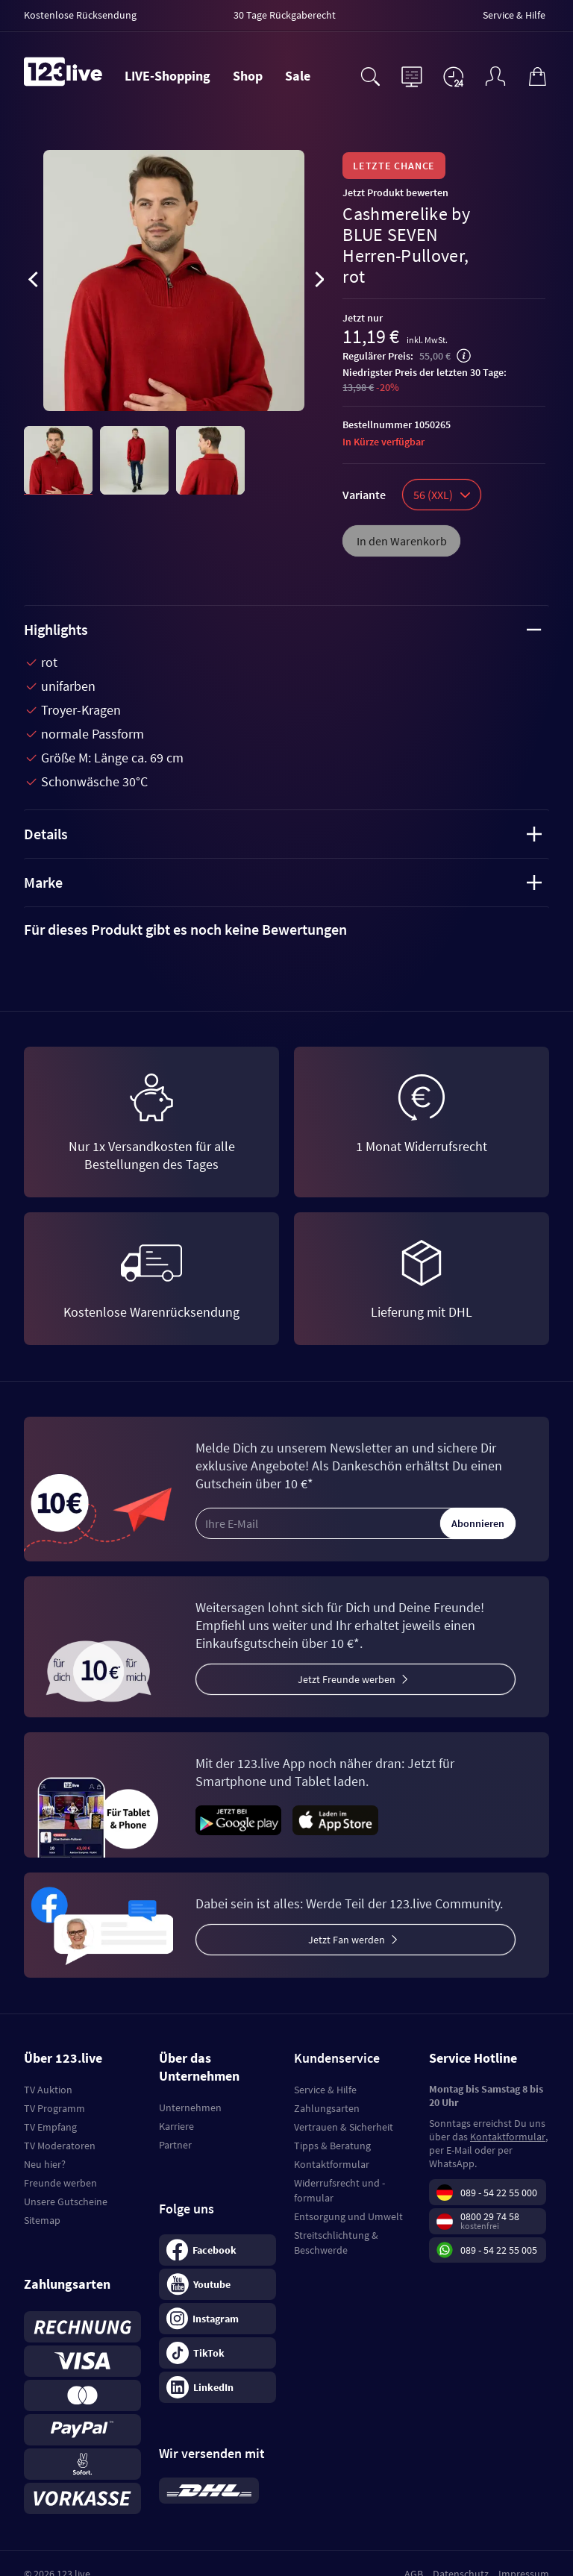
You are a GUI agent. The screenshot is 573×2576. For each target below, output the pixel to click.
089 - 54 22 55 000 (498, 2192)
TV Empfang (50, 2127)
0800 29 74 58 (489, 2216)
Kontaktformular (331, 2164)
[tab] (286, 929)
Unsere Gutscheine (65, 2201)
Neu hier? (45, 2164)
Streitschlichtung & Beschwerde (336, 2242)
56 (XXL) (441, 494)
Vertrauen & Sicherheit (343, 2127)
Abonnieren (477, 1523)
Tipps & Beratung (332, 2145)
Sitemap (42, 2220)
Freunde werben (60, 2183)
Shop (248, 75)
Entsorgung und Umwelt (348, 2216)
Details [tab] (283, 833)
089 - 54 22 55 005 (498, 2250)
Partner (175, 2145)
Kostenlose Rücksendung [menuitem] (80, 15)
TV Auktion (48, 2089)
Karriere (176, 2126)
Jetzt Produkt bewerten (395, 192)
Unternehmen (190, 2107)
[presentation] (33, 282)
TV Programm (54, 2108)
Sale (297, 75)
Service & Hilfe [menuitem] (514, 15)
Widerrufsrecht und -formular (339, 2190)
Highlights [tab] (283, 629)
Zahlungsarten (327, 2108)
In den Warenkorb (402, 540)
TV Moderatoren (60, 2145)
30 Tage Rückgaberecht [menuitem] (285, 15)
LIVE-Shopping (167, 75)
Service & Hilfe (325, 2089)
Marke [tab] (283, 882)
